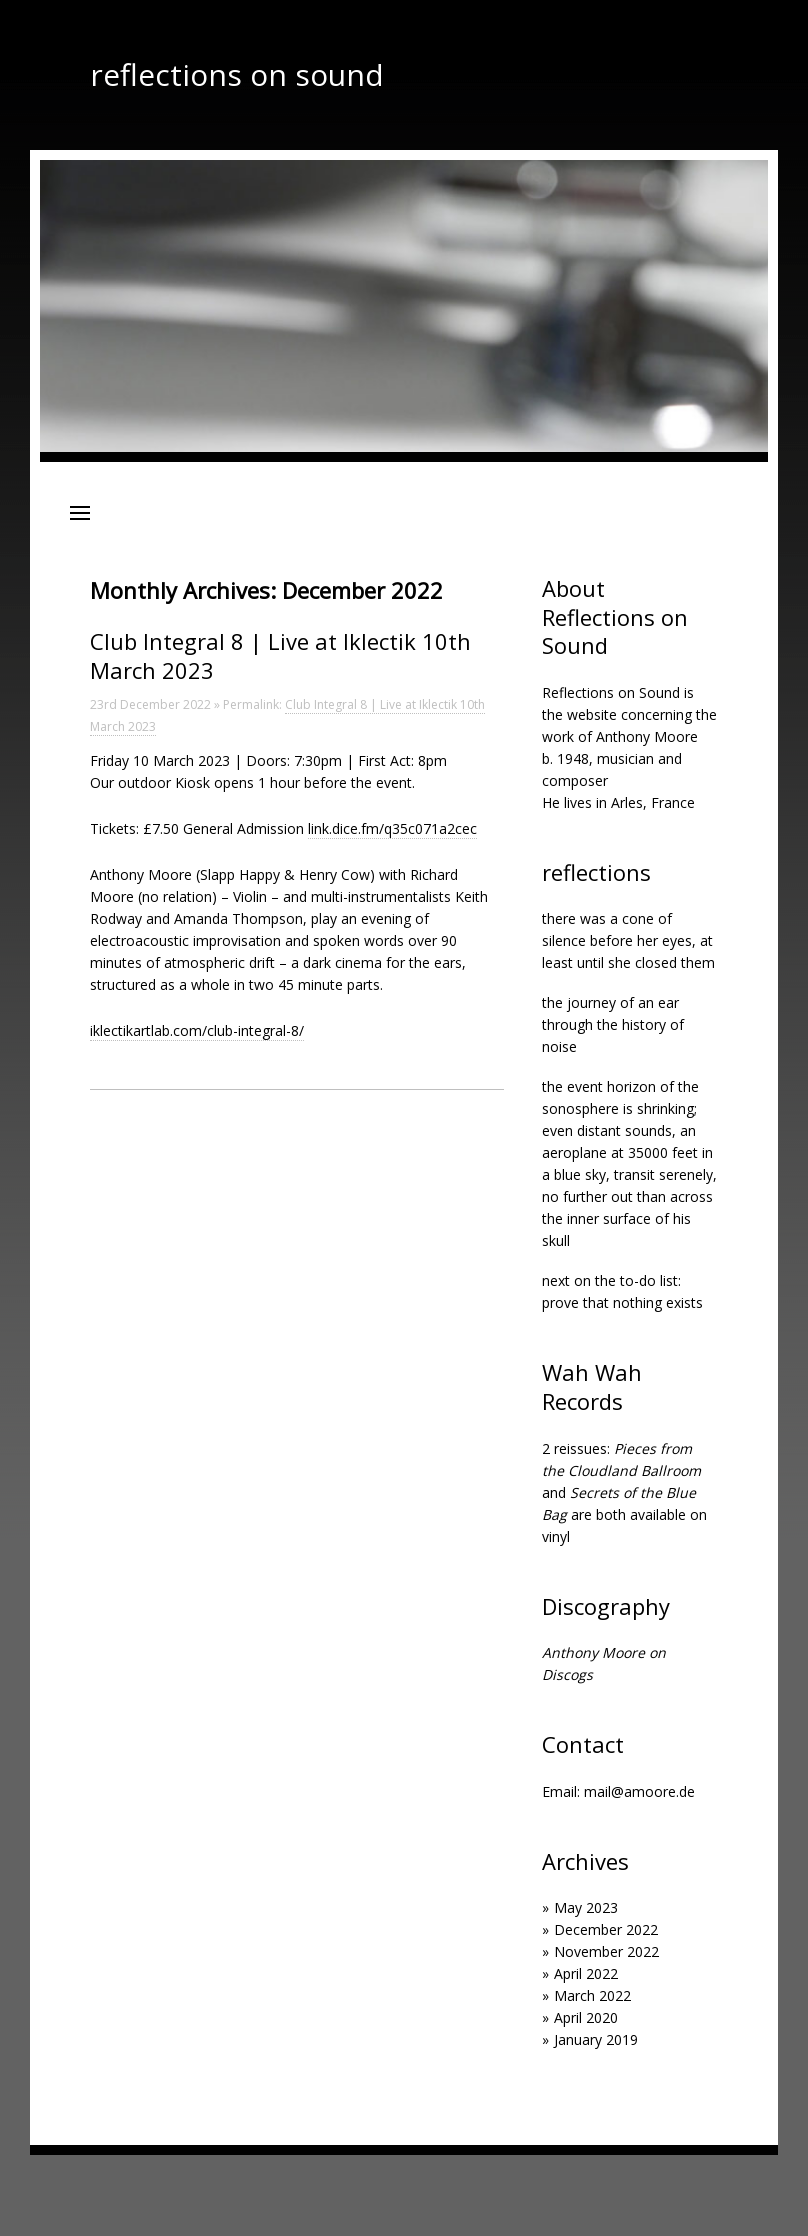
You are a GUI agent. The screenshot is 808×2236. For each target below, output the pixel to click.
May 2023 (586, 1907)
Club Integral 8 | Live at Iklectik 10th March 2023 (280, 655)
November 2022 (606, 1951)
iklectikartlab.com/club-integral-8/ (197, 1030)
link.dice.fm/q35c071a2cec (392, 828)
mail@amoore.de (639, 1791)
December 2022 (606, 1929)
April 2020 (586, 2017)
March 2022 (592, 1995)
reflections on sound (237, 74)
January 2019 (596, 2039)
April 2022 (586, 1973)
